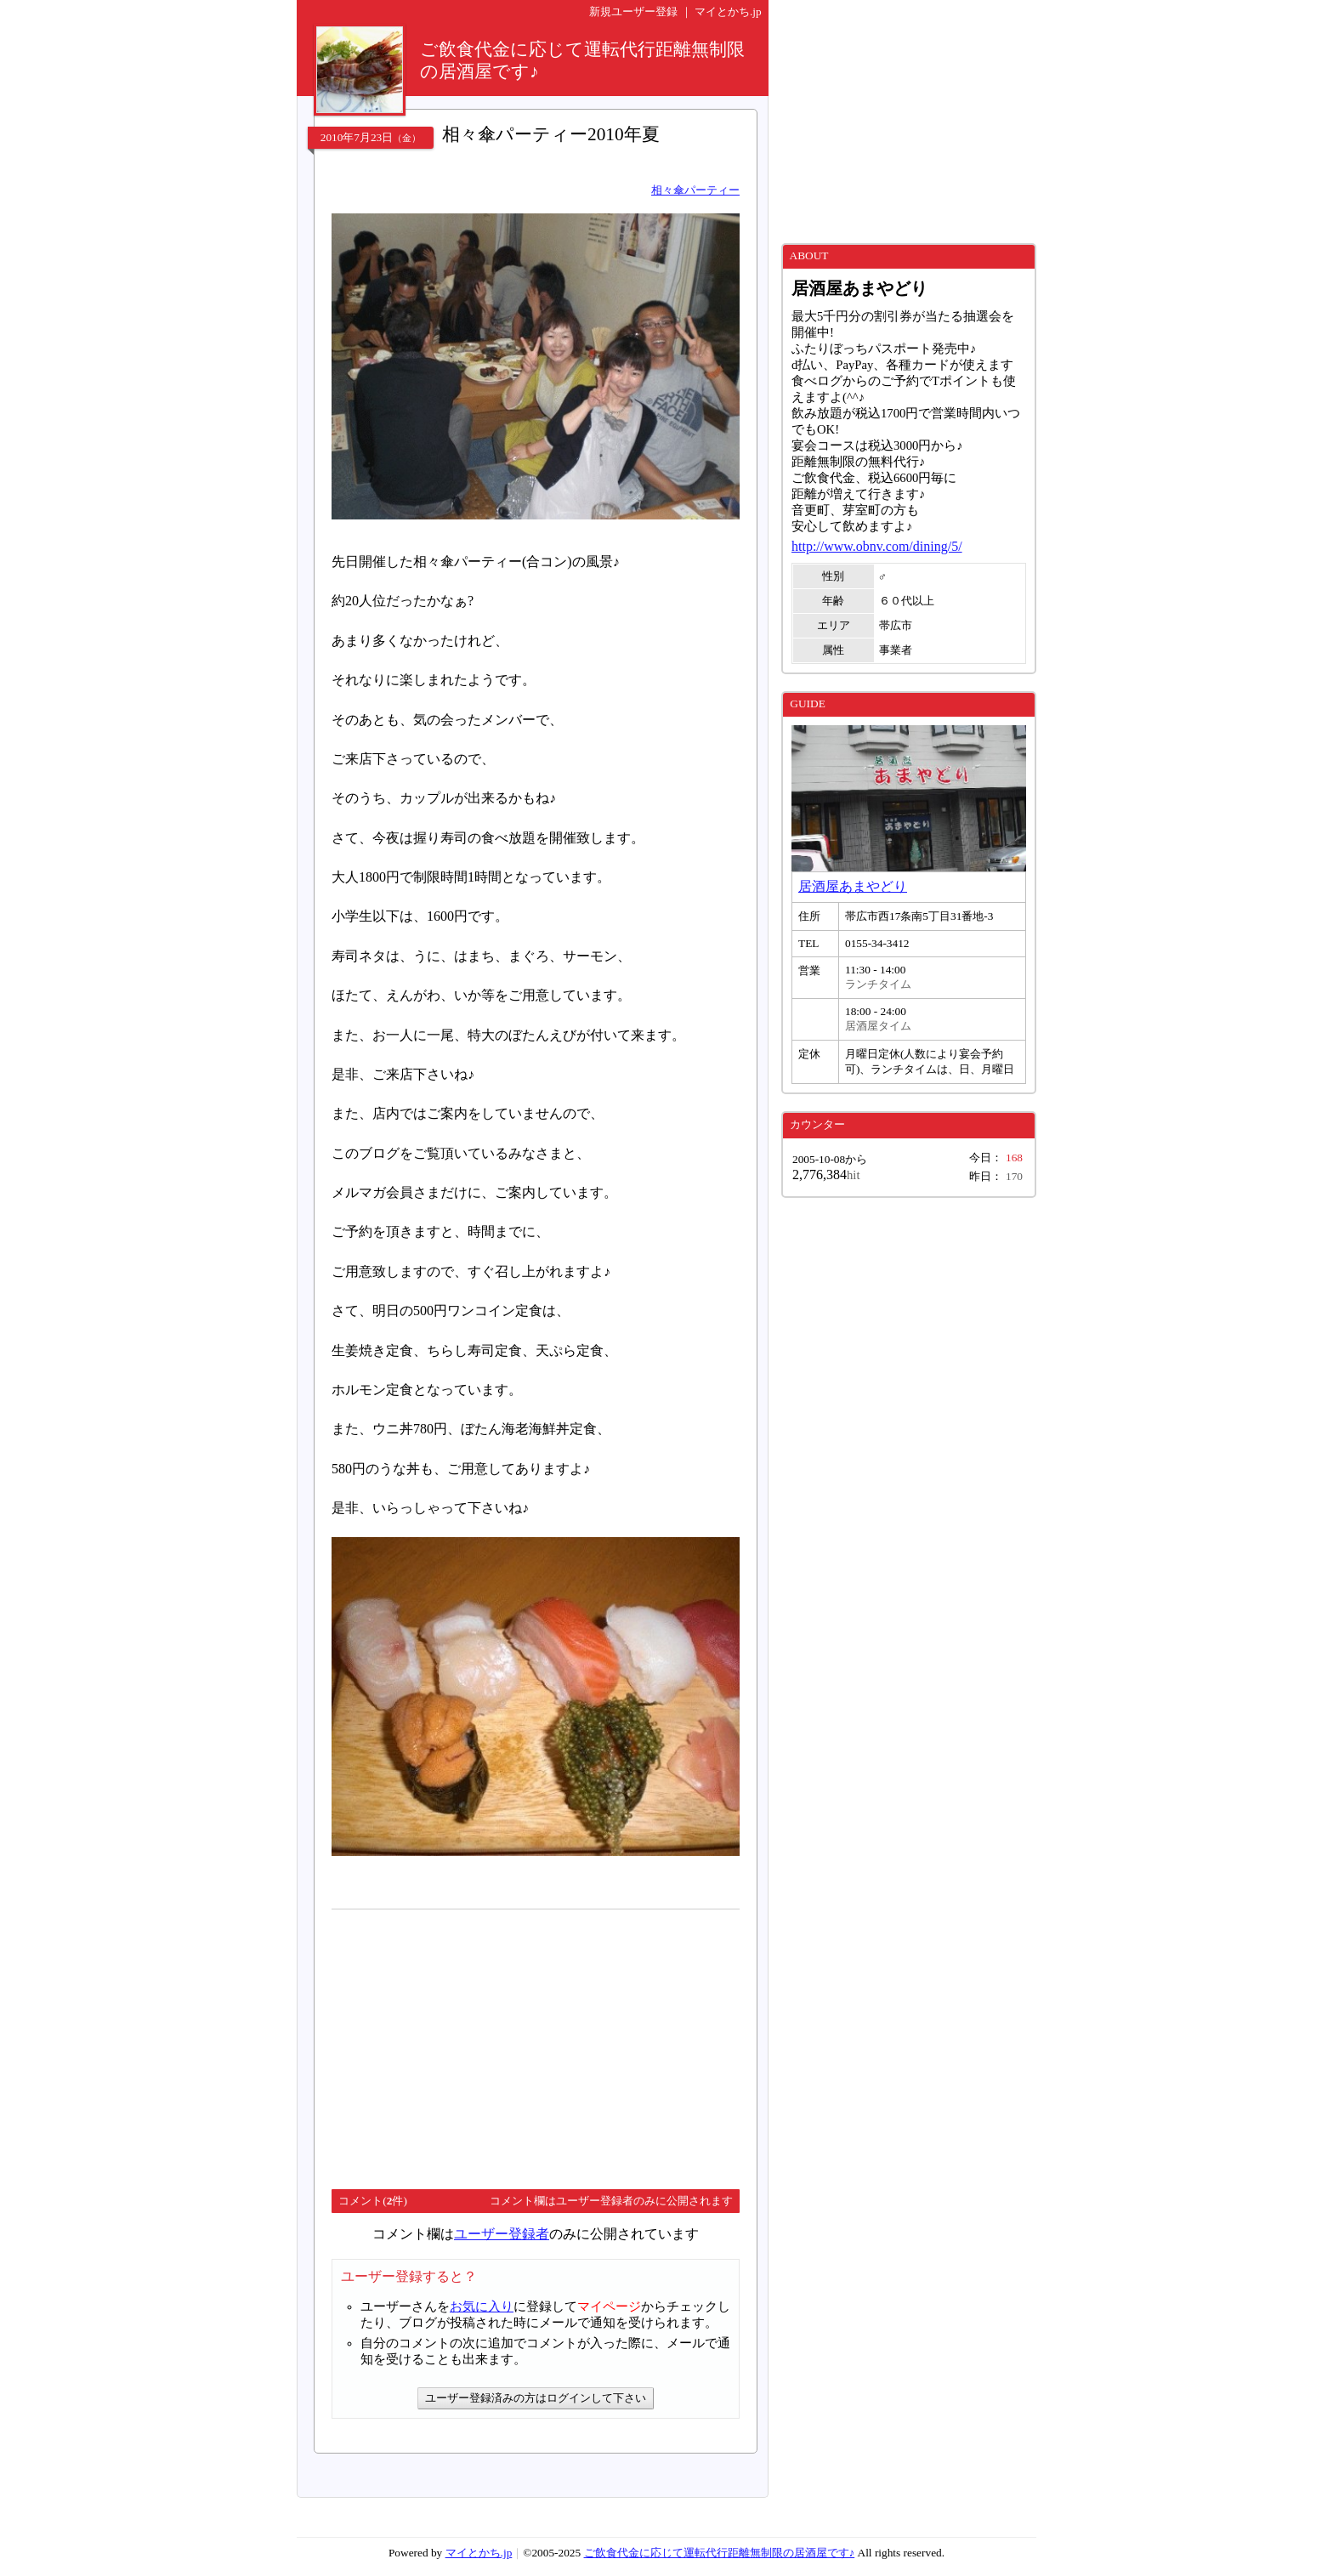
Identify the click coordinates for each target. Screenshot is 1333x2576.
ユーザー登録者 (501, 2234)
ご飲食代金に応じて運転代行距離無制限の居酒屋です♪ (719, 2552)
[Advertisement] (474, 2042)
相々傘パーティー (695, 190)
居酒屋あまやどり (852, 886)
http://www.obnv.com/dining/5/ (876, 546)
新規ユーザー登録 (633, 11)
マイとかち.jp (728, 11)
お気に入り (481, 2306)
